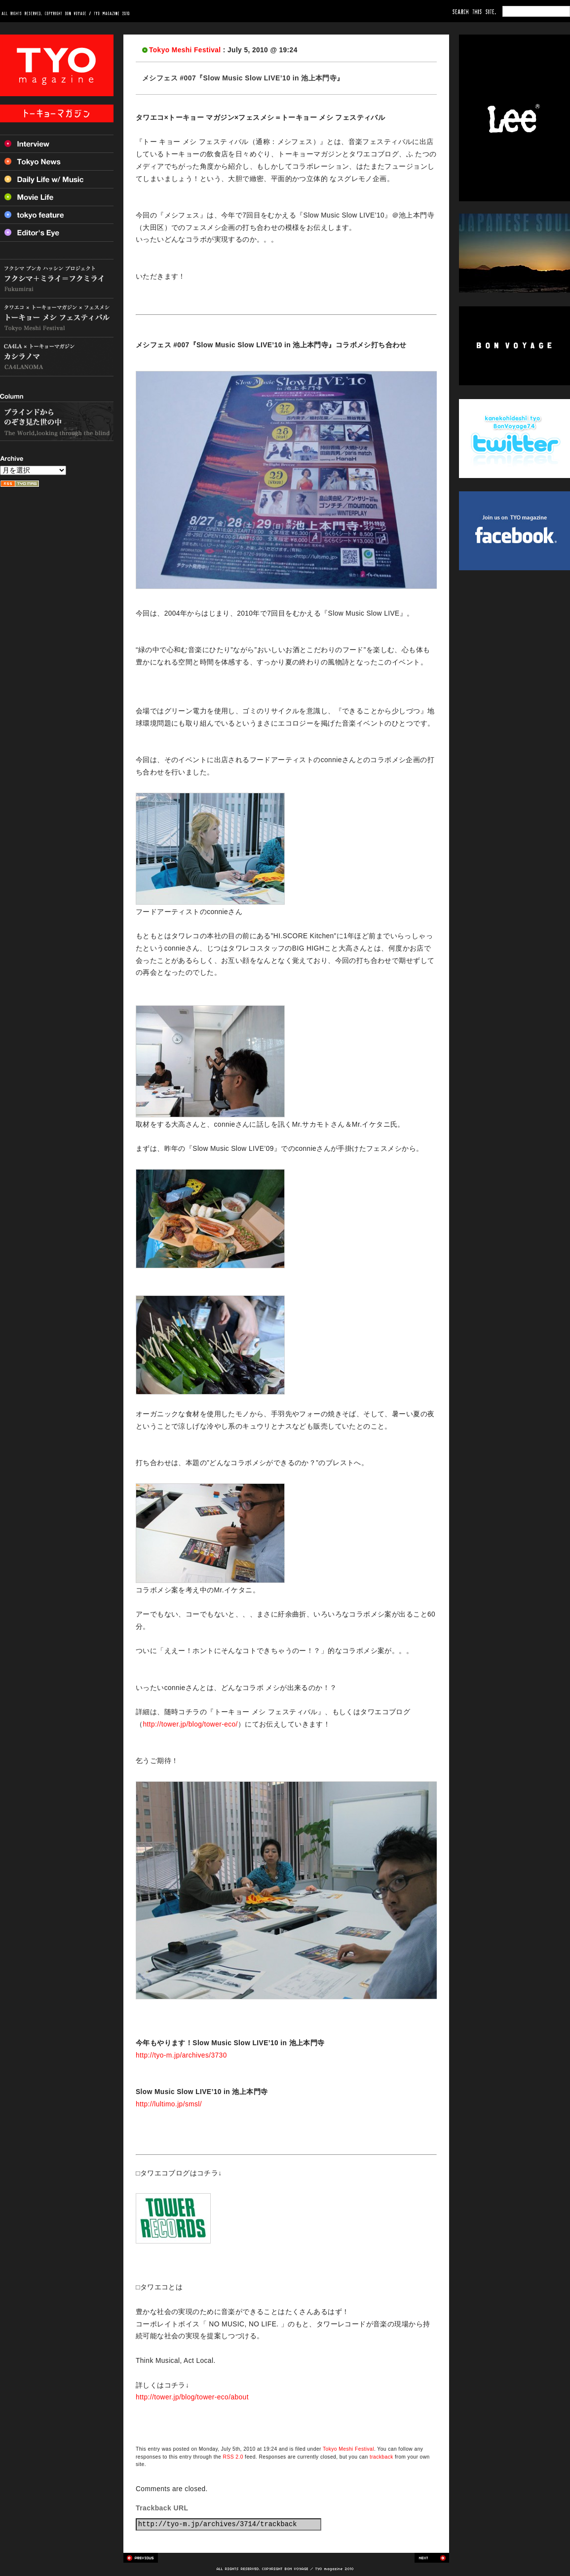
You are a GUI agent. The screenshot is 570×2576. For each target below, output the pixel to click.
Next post (432, 2558)
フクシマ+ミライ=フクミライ (57, 278)
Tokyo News (57, 161)
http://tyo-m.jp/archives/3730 (181, 2055)
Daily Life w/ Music (57, 179)
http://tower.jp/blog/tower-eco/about (192, 2397)
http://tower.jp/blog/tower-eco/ (190, 1724)
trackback (381, 2457)
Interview (57, 143)
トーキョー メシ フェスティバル (57, 317)
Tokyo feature (57, 214)
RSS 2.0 (233, 2457)
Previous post (140, 2558)
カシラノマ (57, 356)
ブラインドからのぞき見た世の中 (57, 421)
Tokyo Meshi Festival (185, 50)
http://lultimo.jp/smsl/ (169, 2104)
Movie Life (57, 197)
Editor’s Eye (57, 232)
